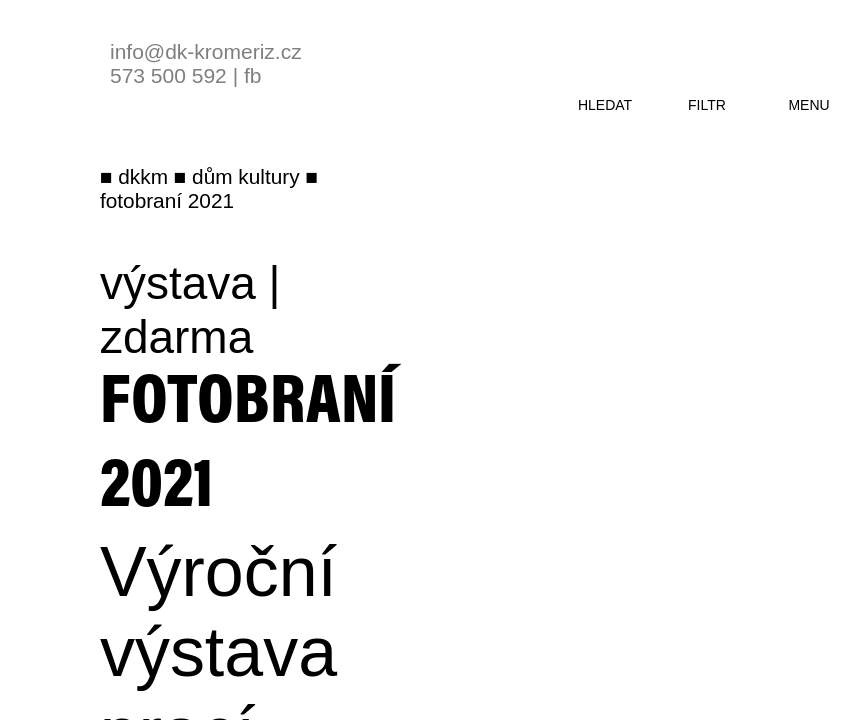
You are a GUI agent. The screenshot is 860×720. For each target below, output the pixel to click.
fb (253, 75)
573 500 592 (168, 75)
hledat (605, 105)
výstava (178, 283)
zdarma (176, 337)
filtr (707, 105)
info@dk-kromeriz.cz (206, 51)
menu (808, 105)
